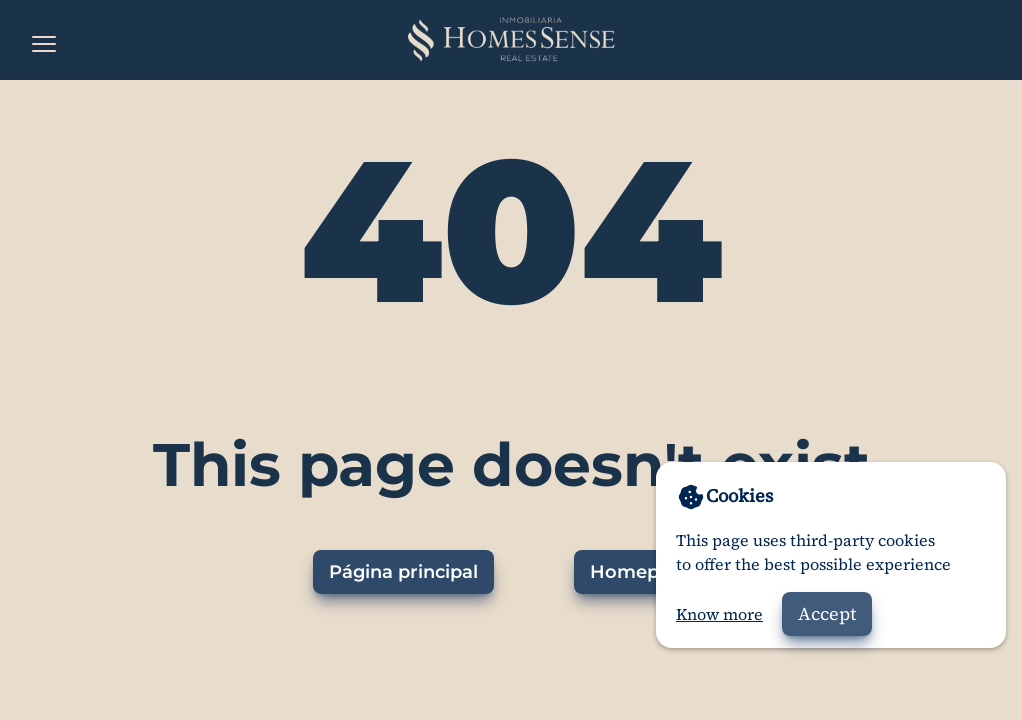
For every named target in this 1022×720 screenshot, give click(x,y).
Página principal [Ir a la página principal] (403, 572)
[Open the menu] (44, 44)
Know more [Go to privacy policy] (719, 614)
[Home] (510, 40)
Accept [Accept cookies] (827, 613)
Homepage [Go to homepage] (641, 572)
